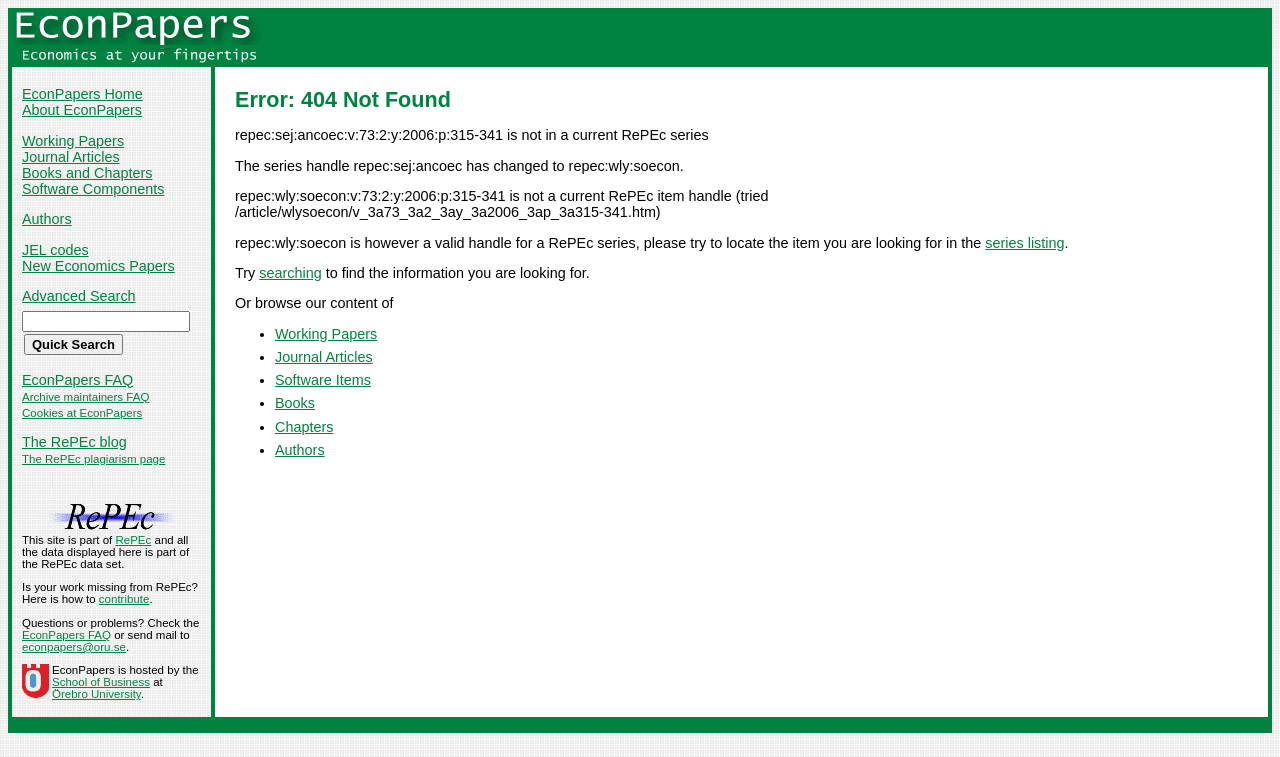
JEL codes (55, 250)
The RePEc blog (74, 442)
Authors (47, 219)
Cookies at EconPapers (82, 413)
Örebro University (96, 694)
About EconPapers (82, 110)
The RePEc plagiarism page (93, 459)
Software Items (323, 380)
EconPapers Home (82, 94)
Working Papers (73, 141)
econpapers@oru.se (74, 647)
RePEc (133, 540)
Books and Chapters (87, 173)
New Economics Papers (98, 266)
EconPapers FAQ (77, 380)
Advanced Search (79, 296)
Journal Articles (71, 157)
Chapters (304, 427)
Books (295, 403)
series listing (1024, 243)
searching (290, 273)
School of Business (101, 682)
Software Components (93, 189)
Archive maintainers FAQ (85, 397)
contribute (124, 599)
